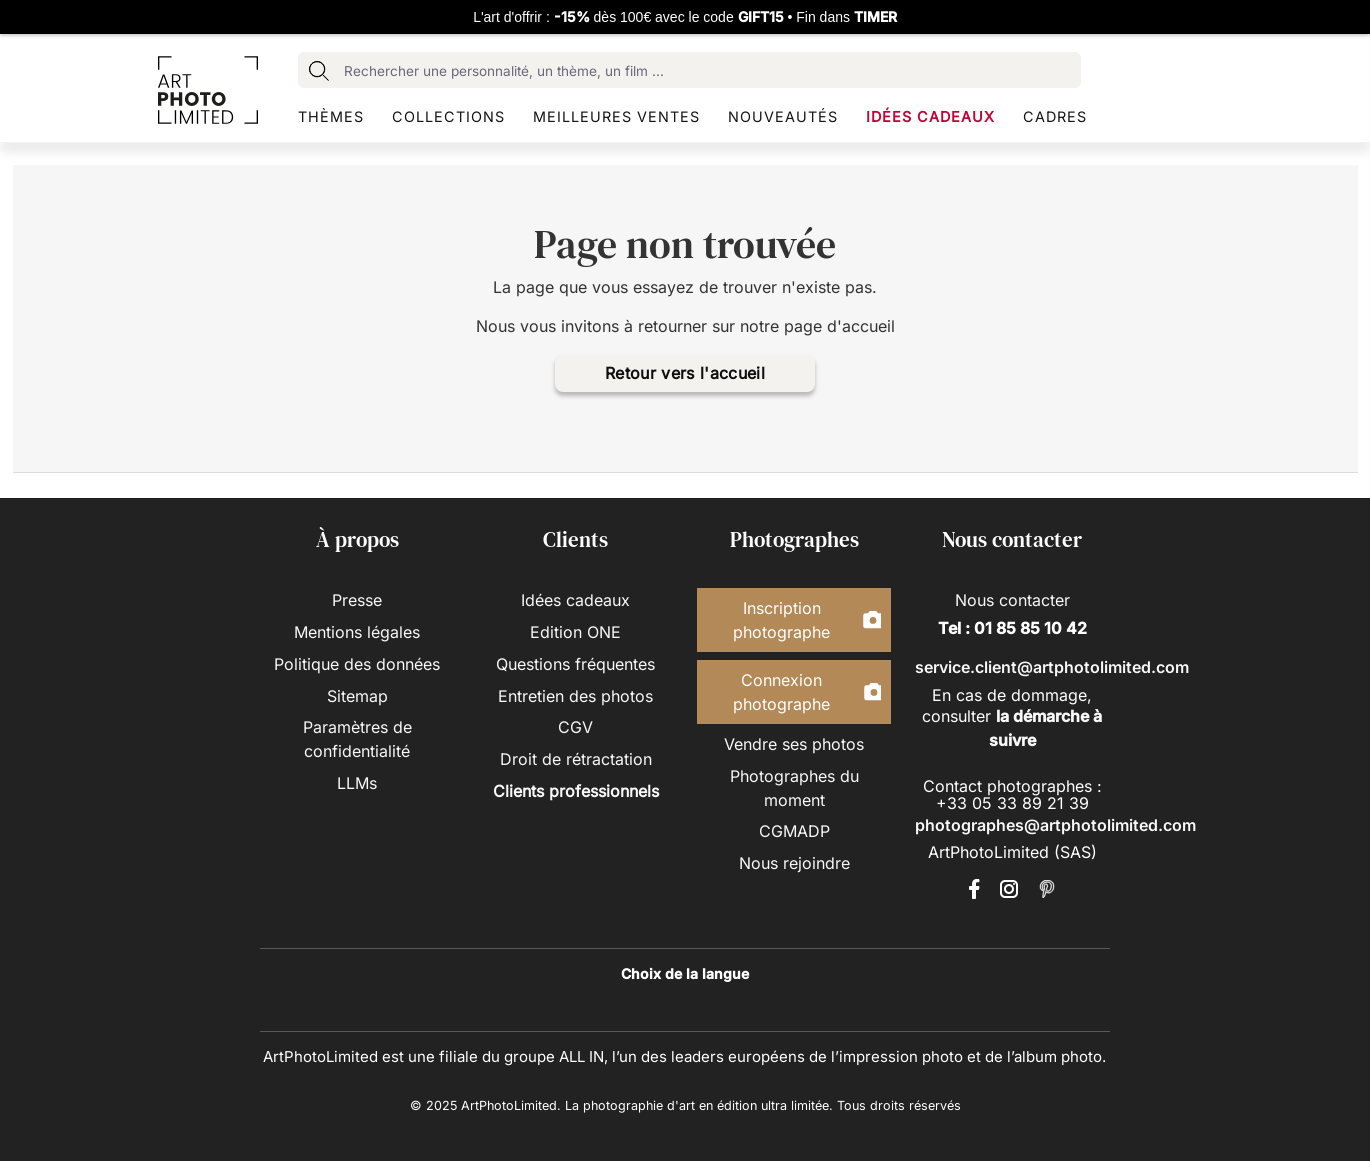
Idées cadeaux (930, 116)
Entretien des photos (575, 696)
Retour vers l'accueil (685, 373)
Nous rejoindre (794, 863)
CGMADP (794, 831)
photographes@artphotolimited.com (1055, 825)
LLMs (357, 783)
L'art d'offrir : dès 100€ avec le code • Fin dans (685, 16)
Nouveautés (783, 116)
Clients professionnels (576, 791)
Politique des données (357, 664)
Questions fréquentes (575, 664)
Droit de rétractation (576, 759)
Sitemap (357, 696)
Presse (357, 600)
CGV (575, 727)
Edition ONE (575, 632)
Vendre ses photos (794, 744)
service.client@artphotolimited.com (1052, 667)
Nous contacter (1012, 600)
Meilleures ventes (616, 116)
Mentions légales (357, 632)
